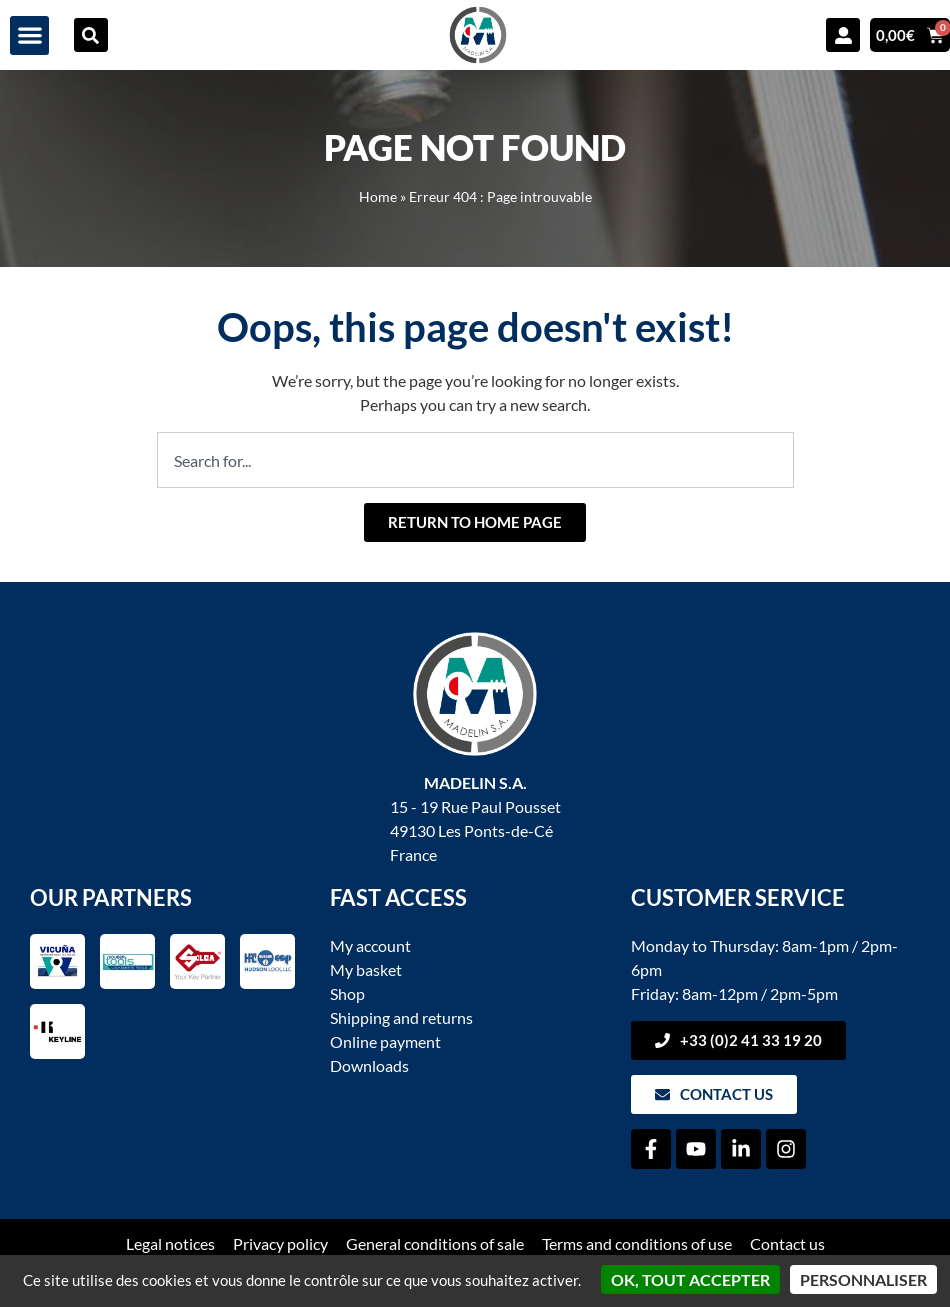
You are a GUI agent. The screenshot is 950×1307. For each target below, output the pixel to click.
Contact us (787, 1243)
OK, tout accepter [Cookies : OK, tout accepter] (690, 1279)
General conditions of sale (435, 1243)
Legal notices (170, 1243)
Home (378, 197)
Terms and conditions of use (637, 1243)
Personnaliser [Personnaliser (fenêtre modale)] (863, 1279)
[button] (29, 35)
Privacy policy (280, 1243)
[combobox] (475, 460)
